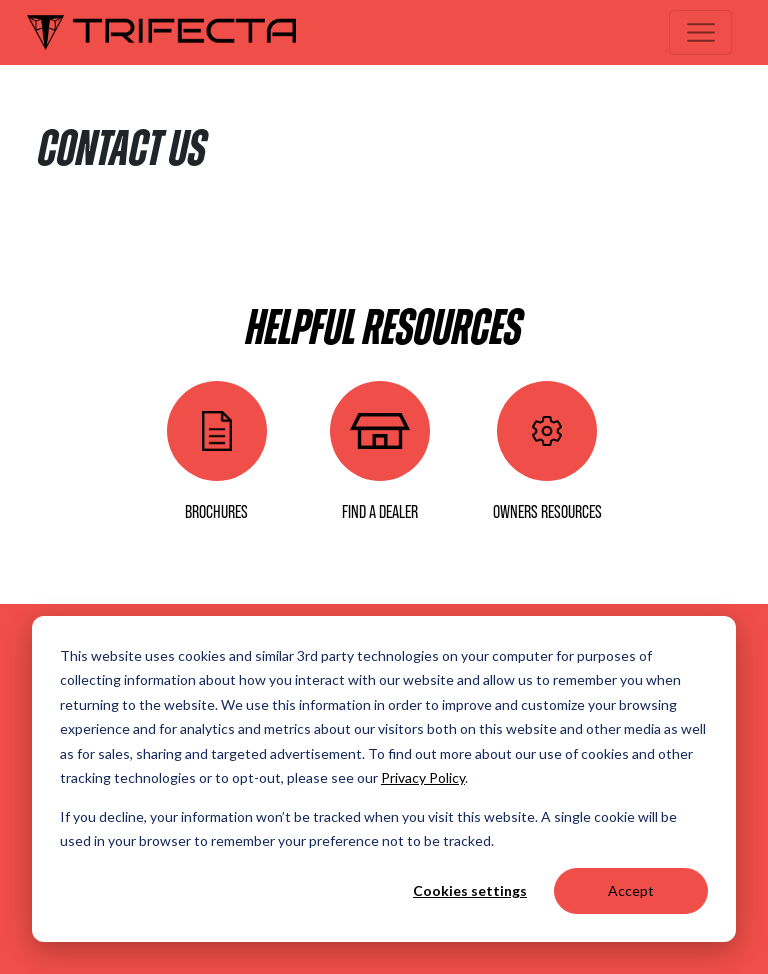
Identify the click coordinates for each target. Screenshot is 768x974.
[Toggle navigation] (700, 32)
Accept (631, 890)
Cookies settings (470, 890)
